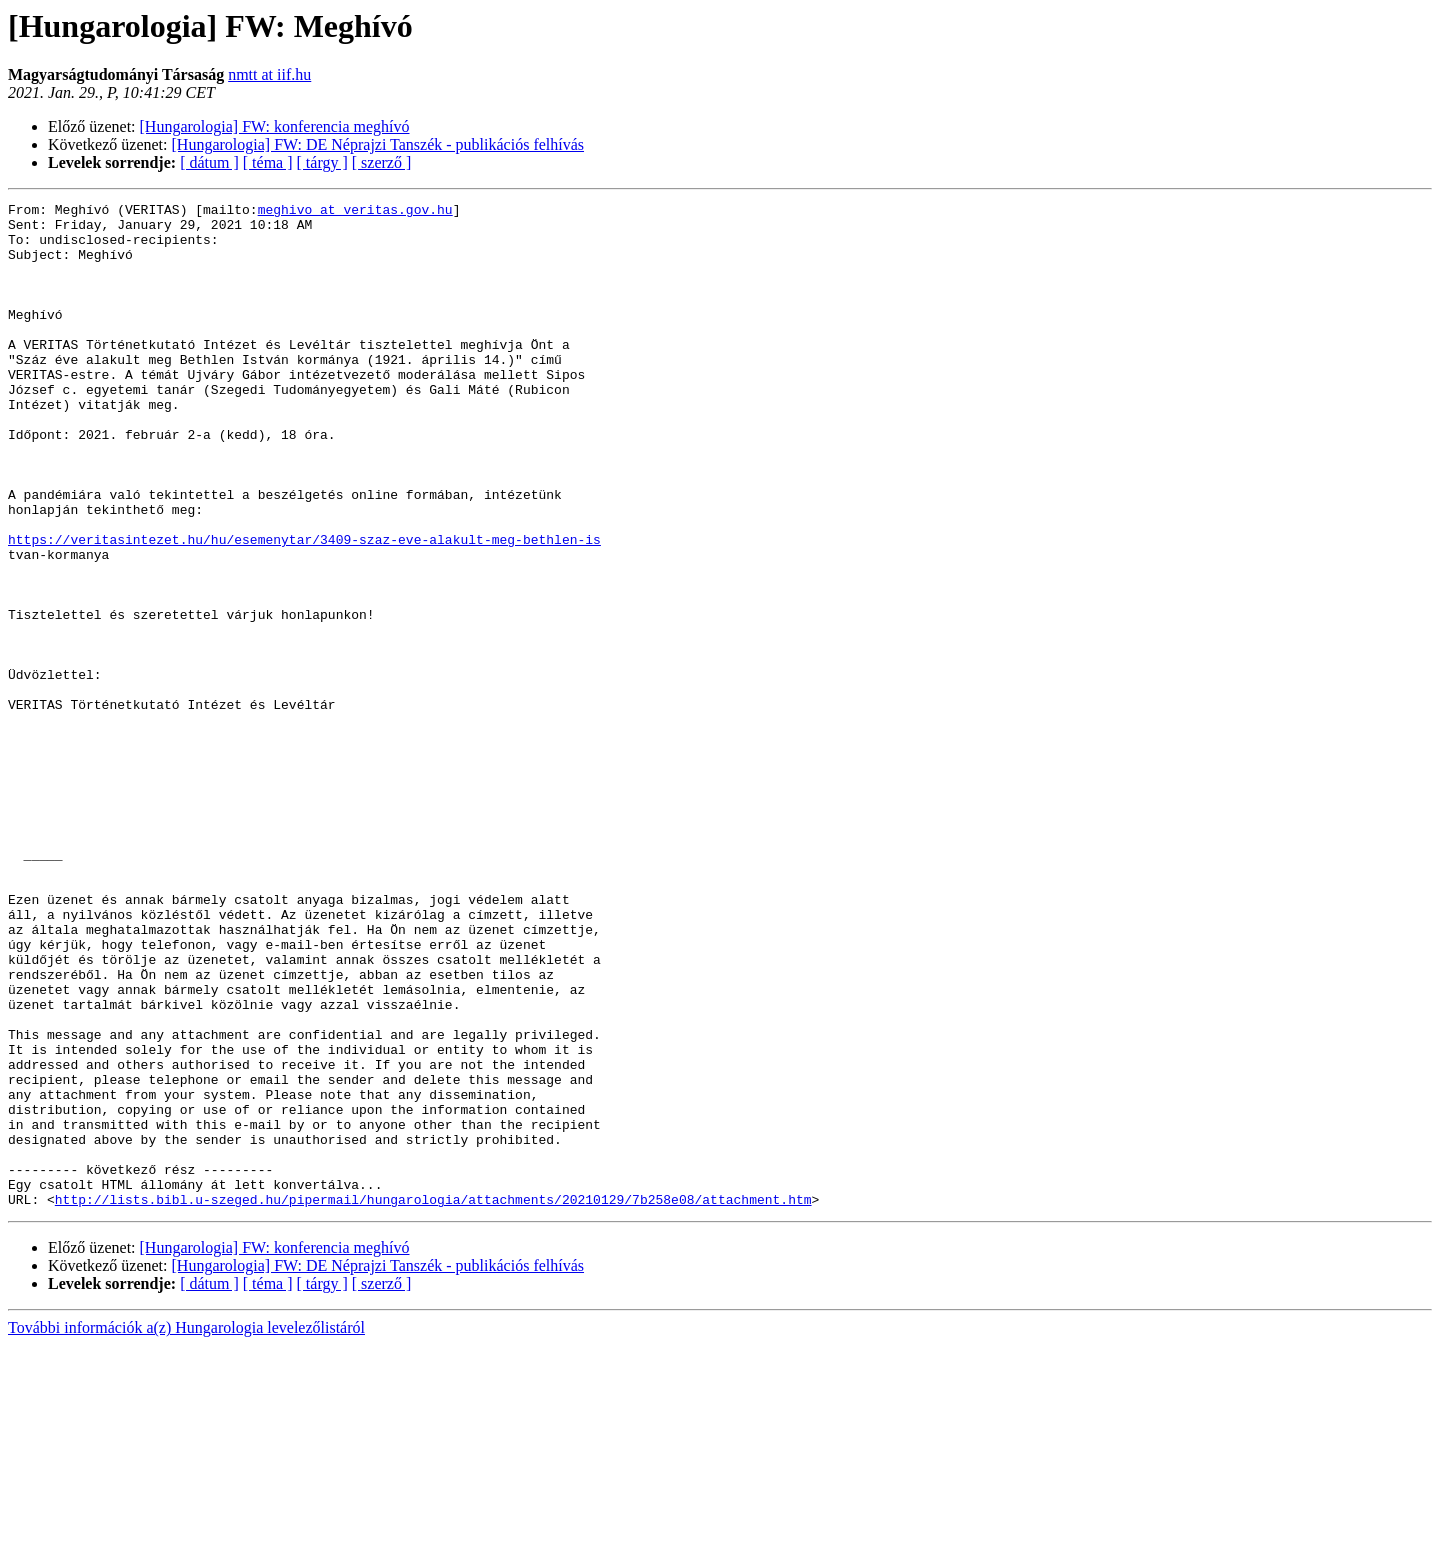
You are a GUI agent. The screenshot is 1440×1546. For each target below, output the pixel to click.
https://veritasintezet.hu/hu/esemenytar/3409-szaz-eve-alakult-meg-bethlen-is (304, 608)
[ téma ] (268, 162)
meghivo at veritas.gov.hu (355, 212)
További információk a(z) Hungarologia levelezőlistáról (186, 1528)
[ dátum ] (209, 162)
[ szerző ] (382, 162)
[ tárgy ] (322, 162)
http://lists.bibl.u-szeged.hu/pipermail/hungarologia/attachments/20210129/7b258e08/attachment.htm (433, 1400)
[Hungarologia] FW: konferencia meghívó (275, 126)
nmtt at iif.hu (269, 74)
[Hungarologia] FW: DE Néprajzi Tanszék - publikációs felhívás (378, 144)
